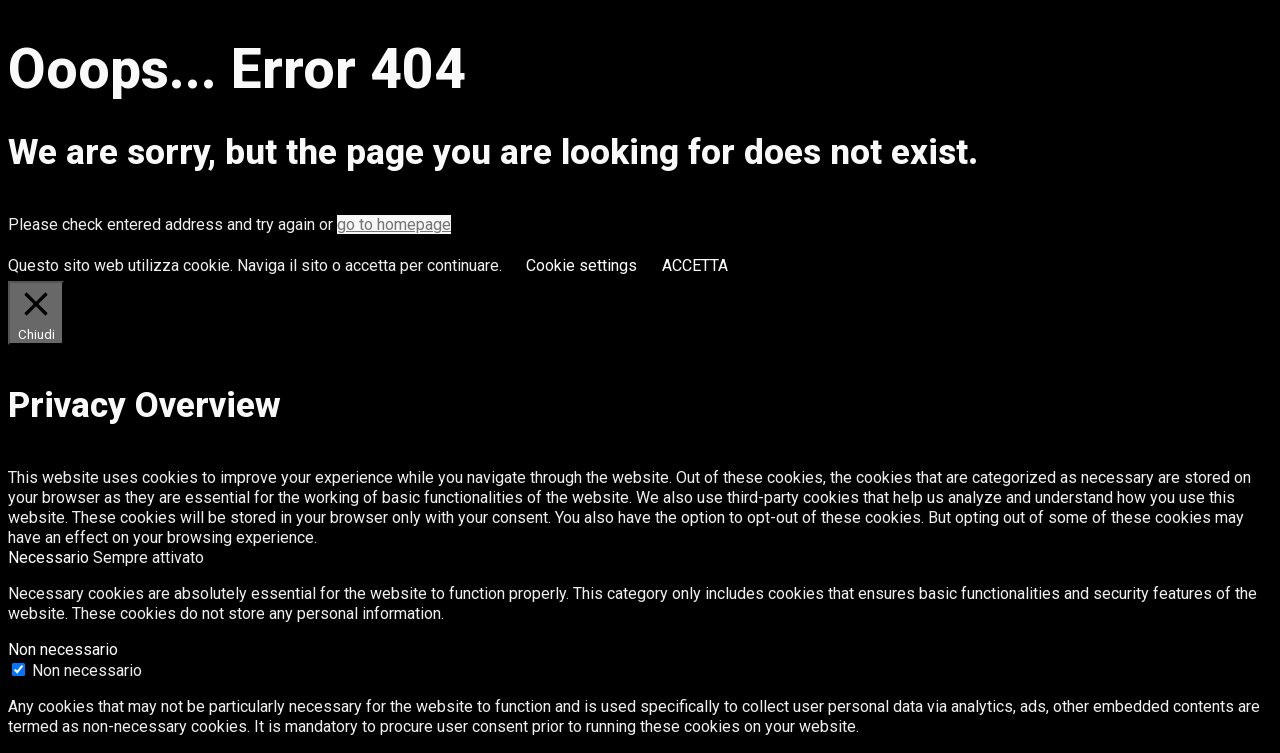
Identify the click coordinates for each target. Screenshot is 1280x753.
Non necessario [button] (63, 649)
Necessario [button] (50, 557)
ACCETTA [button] (695, 265)
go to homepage (394, 224)
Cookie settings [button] (581, 265)
